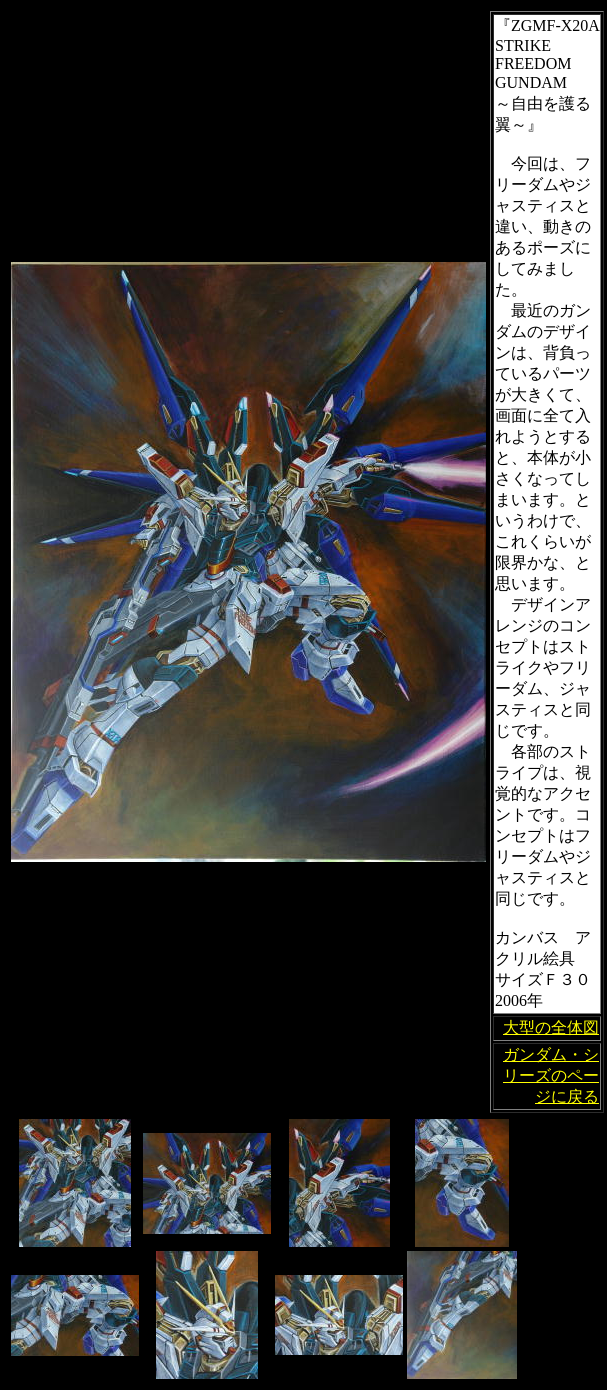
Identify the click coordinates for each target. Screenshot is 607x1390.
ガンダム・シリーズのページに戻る (551, 1075)
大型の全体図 (551, 1027)
